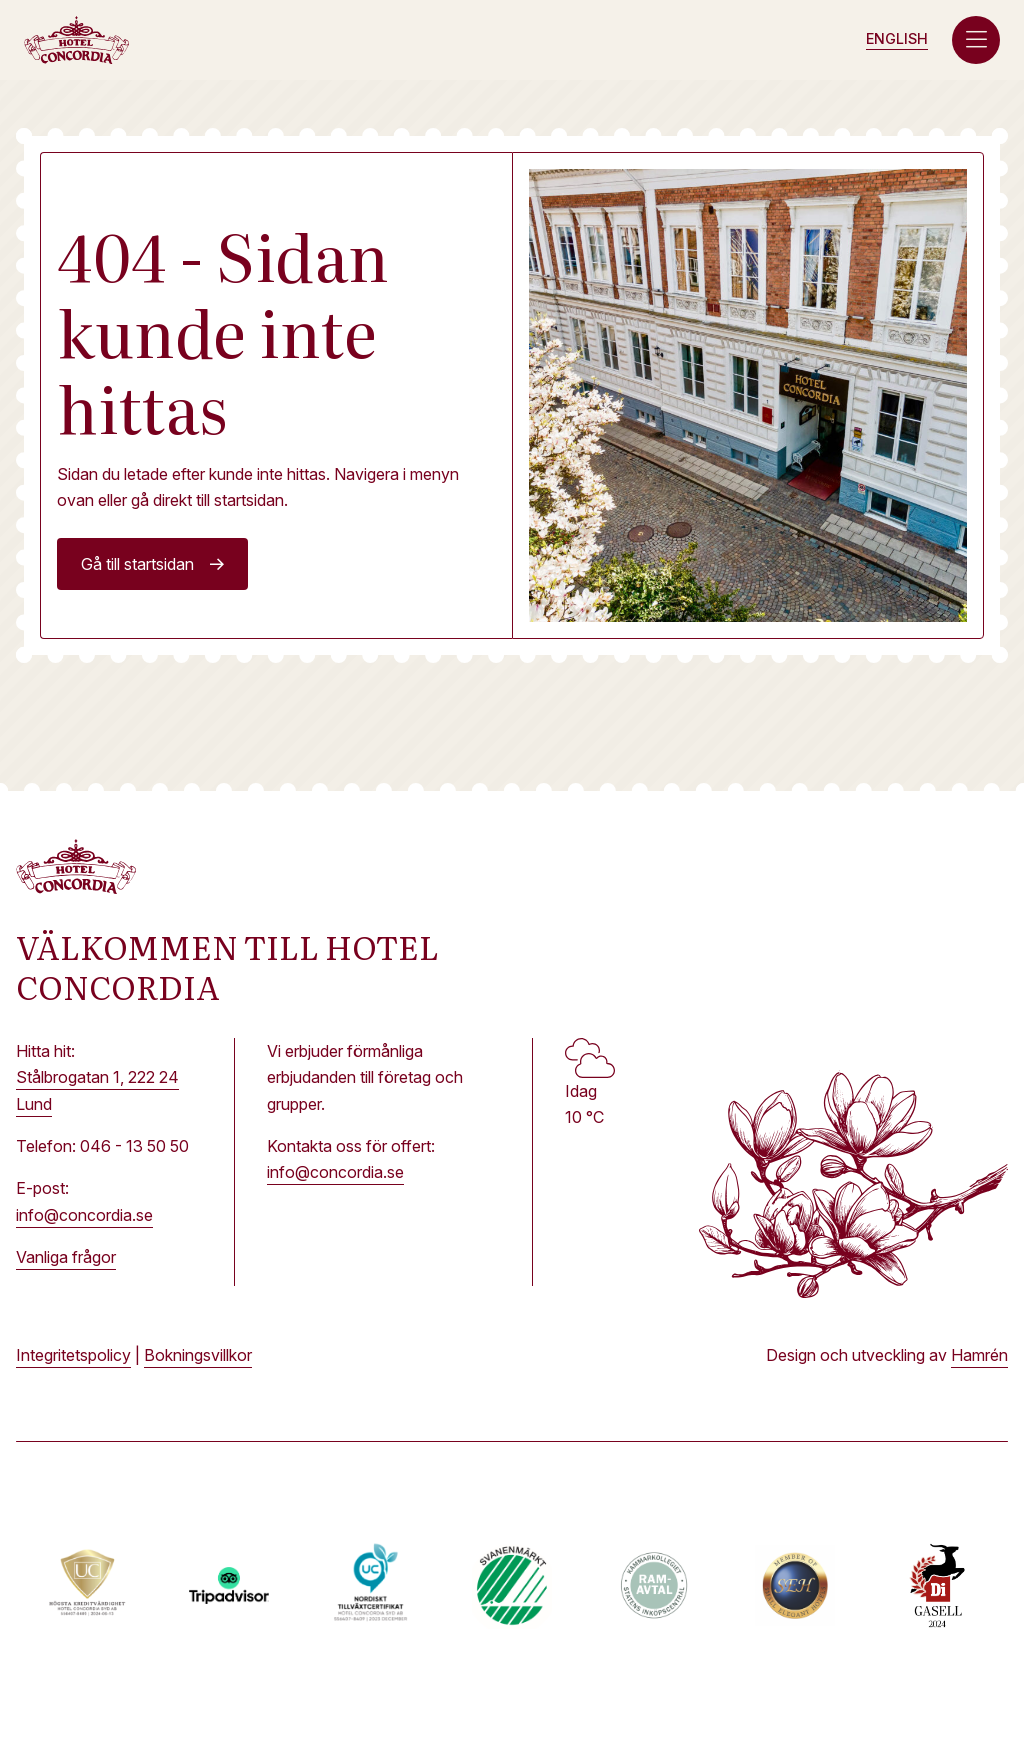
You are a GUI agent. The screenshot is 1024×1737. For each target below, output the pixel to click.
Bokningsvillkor (198, 1355)
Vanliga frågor (66, 1257)
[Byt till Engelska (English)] (897, 39)
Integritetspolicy (73, 1355)
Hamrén (979, 1355)
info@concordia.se (84, 1215)
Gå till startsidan (137, 564)
